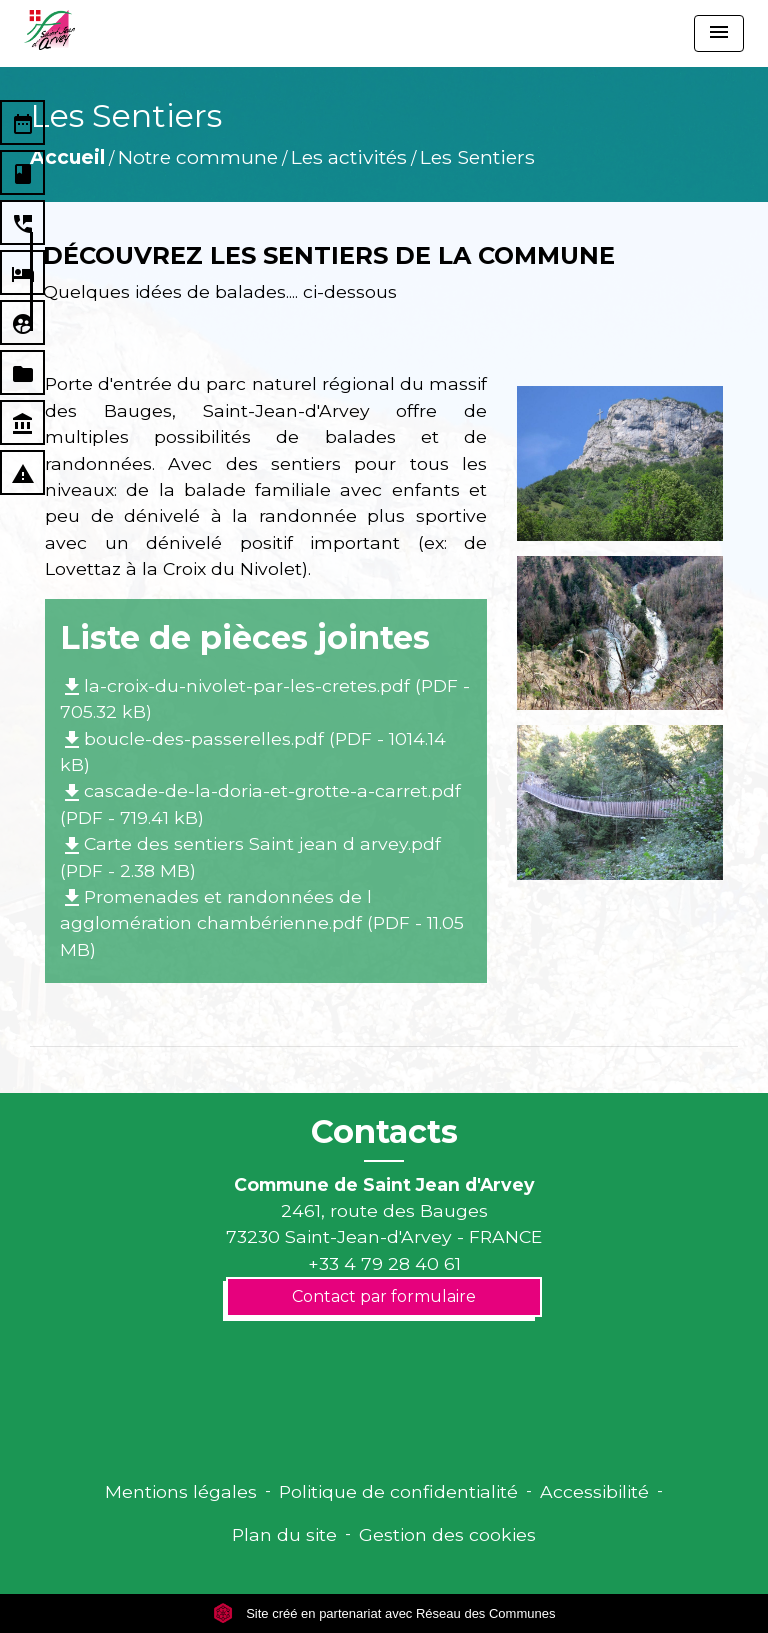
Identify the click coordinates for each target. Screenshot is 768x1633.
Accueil (67, 157)
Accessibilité (594, 1491)
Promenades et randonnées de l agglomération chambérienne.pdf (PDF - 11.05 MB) (262, 923)
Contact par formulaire (384, 1296)
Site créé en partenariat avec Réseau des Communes (384, 1613)
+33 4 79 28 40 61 (384, 1263)
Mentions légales (181, 1491)
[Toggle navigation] (719, 33)
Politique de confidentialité (398, 1491)
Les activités (349, 157)
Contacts (384, 1132)
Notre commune (198, 157)
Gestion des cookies (447, 1534)
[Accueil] (49, 30)
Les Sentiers (477, 157)
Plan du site (284, 1534)
